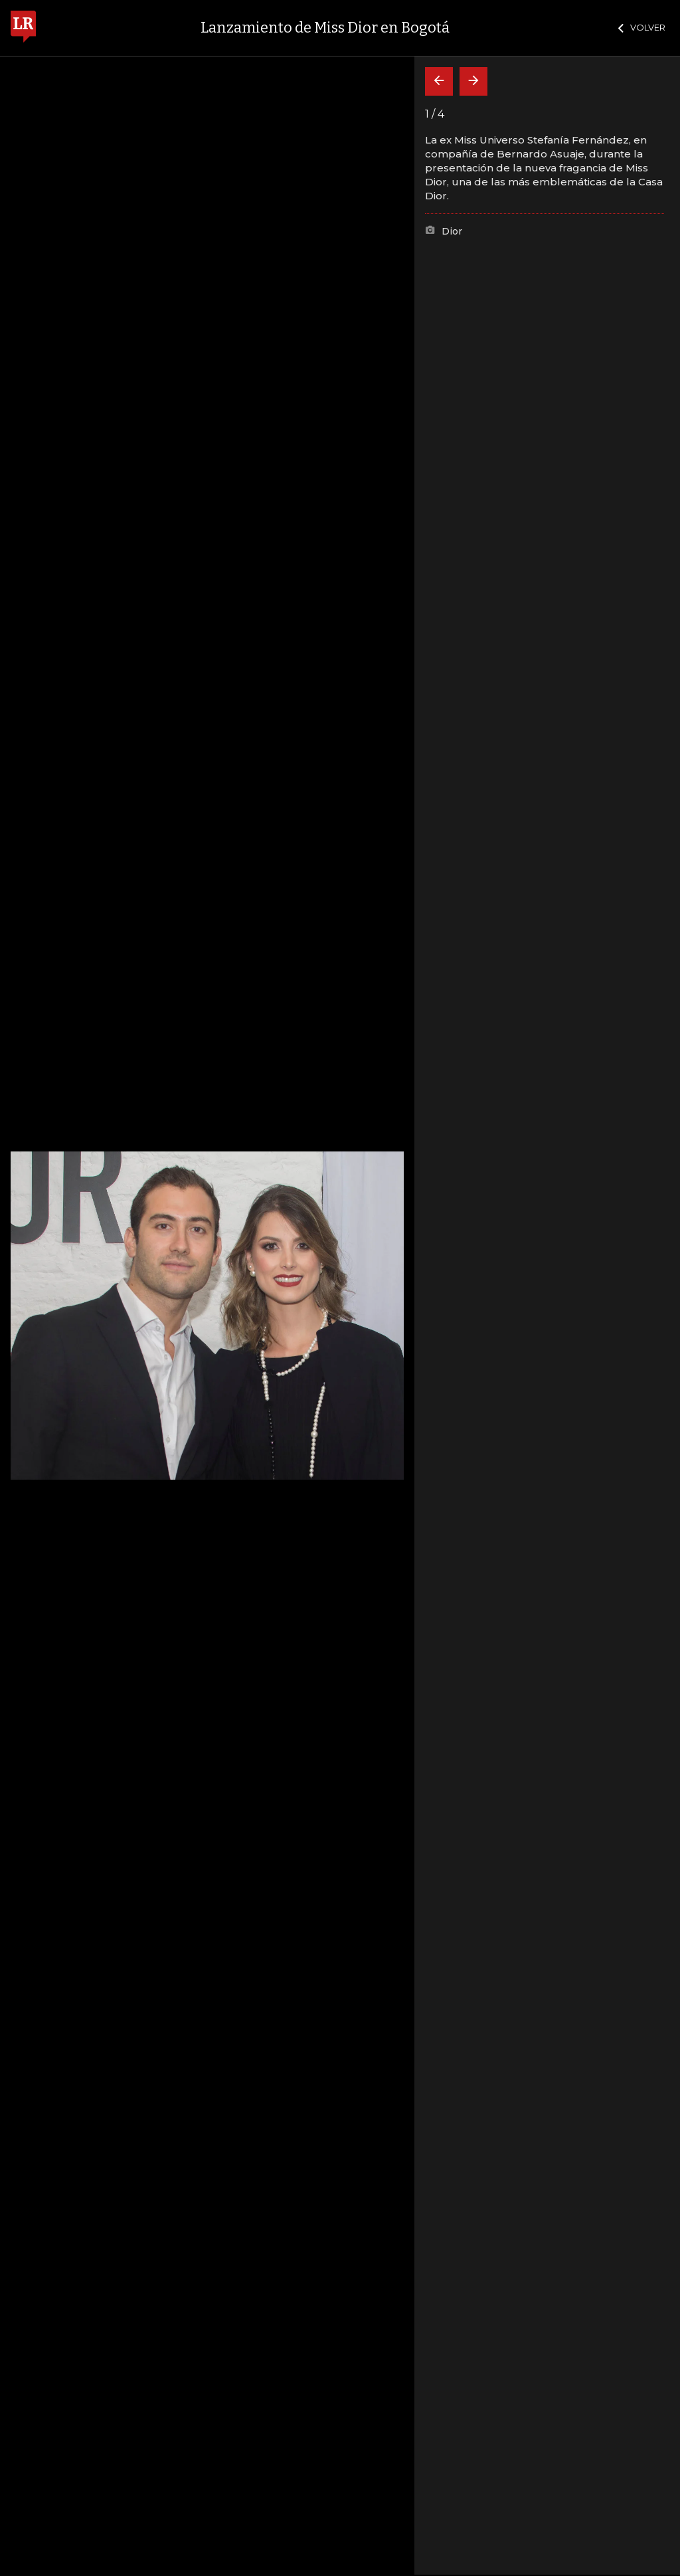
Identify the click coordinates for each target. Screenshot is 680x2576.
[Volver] (439, 81)
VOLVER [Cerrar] (641, 27)
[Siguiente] (473, 81)
